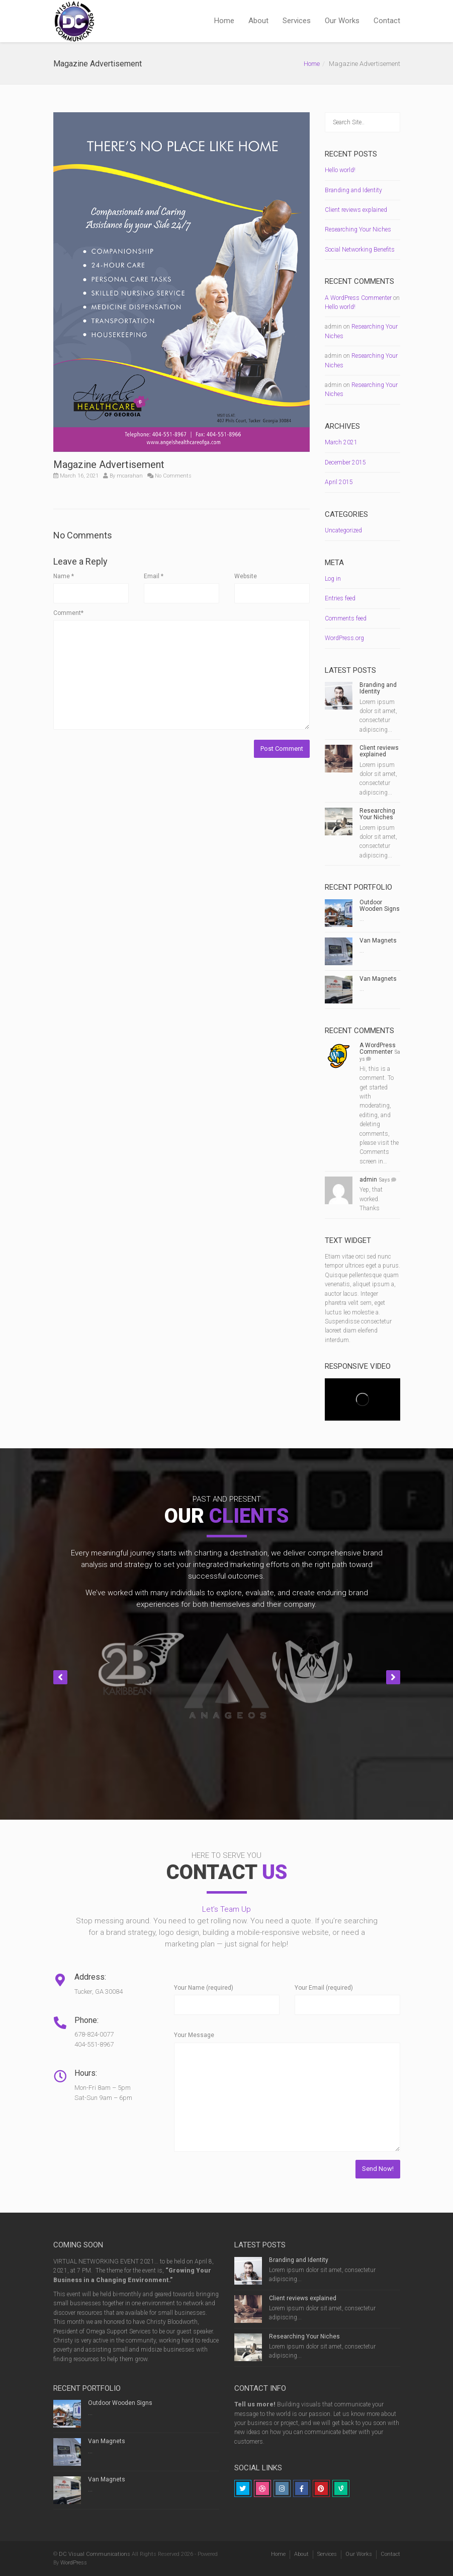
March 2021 (341, 442)
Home (224, 20)
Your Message (194, 2035)
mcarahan (130, 476)
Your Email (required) (324, 1987)
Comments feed (346, 618)
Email (153, 576)
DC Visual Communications (94, 2554)
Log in (333, 578)
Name (63, 576)
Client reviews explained (356, 209)
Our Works (342, 20)
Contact (387, 20)
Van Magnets (378, 940)
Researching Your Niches (358, 229)
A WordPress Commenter (358, 297)
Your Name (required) (203, 1987)
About (258, 20)
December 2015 (345, 462)
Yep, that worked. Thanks (371, 1199)
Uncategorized (343, 530)
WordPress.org (344, 638)
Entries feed (340, 598)
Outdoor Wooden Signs (379, 905)
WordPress (73, 2562)
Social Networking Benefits (360, 249)
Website (245, 576)
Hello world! (340, 170)
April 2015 (339, 482)
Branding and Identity (353, 190)
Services (297, 20)
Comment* (68, 612)
